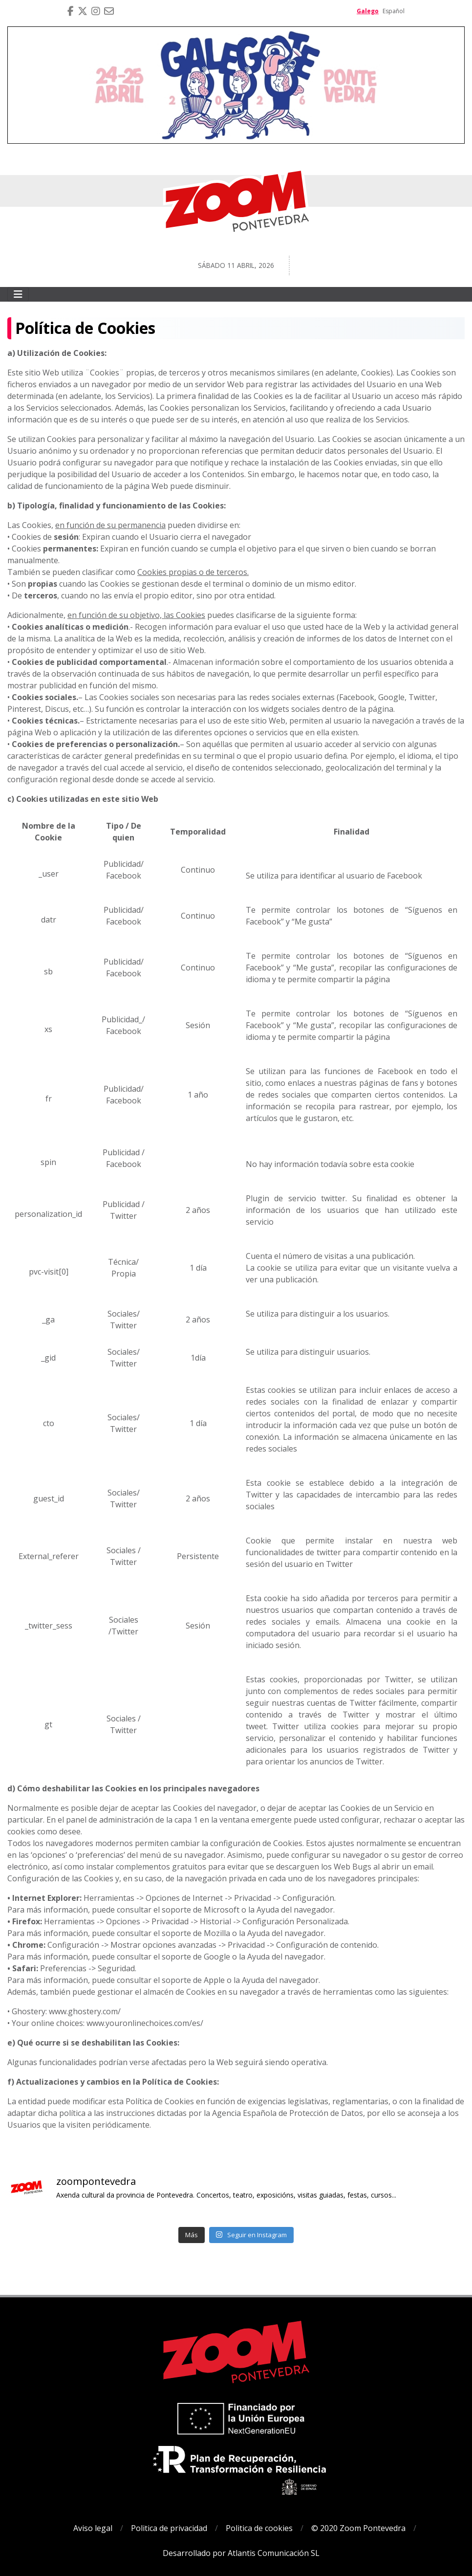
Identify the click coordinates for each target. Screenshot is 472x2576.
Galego (368, 11)
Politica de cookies (259, 2528)
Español (394, 11)
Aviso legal (92, 2528)
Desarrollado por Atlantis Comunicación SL (241, 2553)
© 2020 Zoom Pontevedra (358, 2528)
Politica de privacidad (169, 2528)
